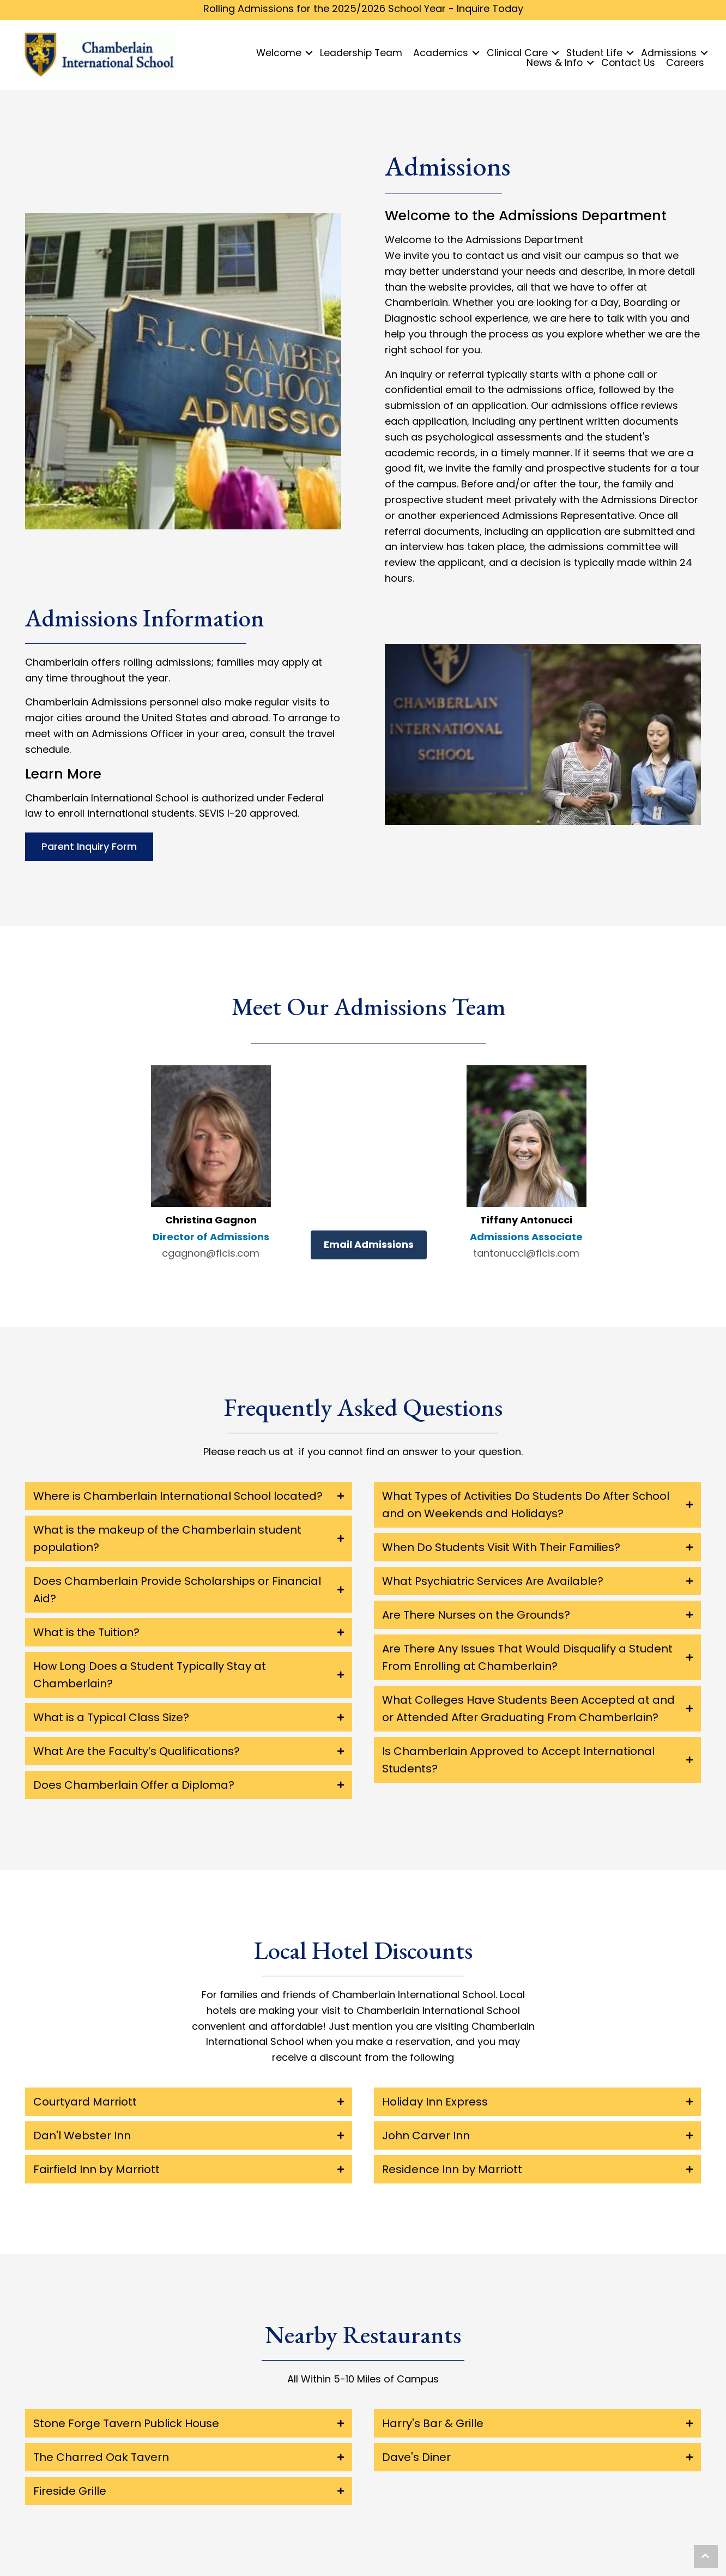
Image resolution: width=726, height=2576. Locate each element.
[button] (706, 2556)
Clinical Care (517, 53)
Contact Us (628, 63)
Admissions (669, 53)
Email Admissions (369, 1244)
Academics (440, 53)
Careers (685, 63)
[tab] (188, 1496)
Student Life (594, 53)
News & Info (555, 63)
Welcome (278, 53)
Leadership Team (361, 53)
